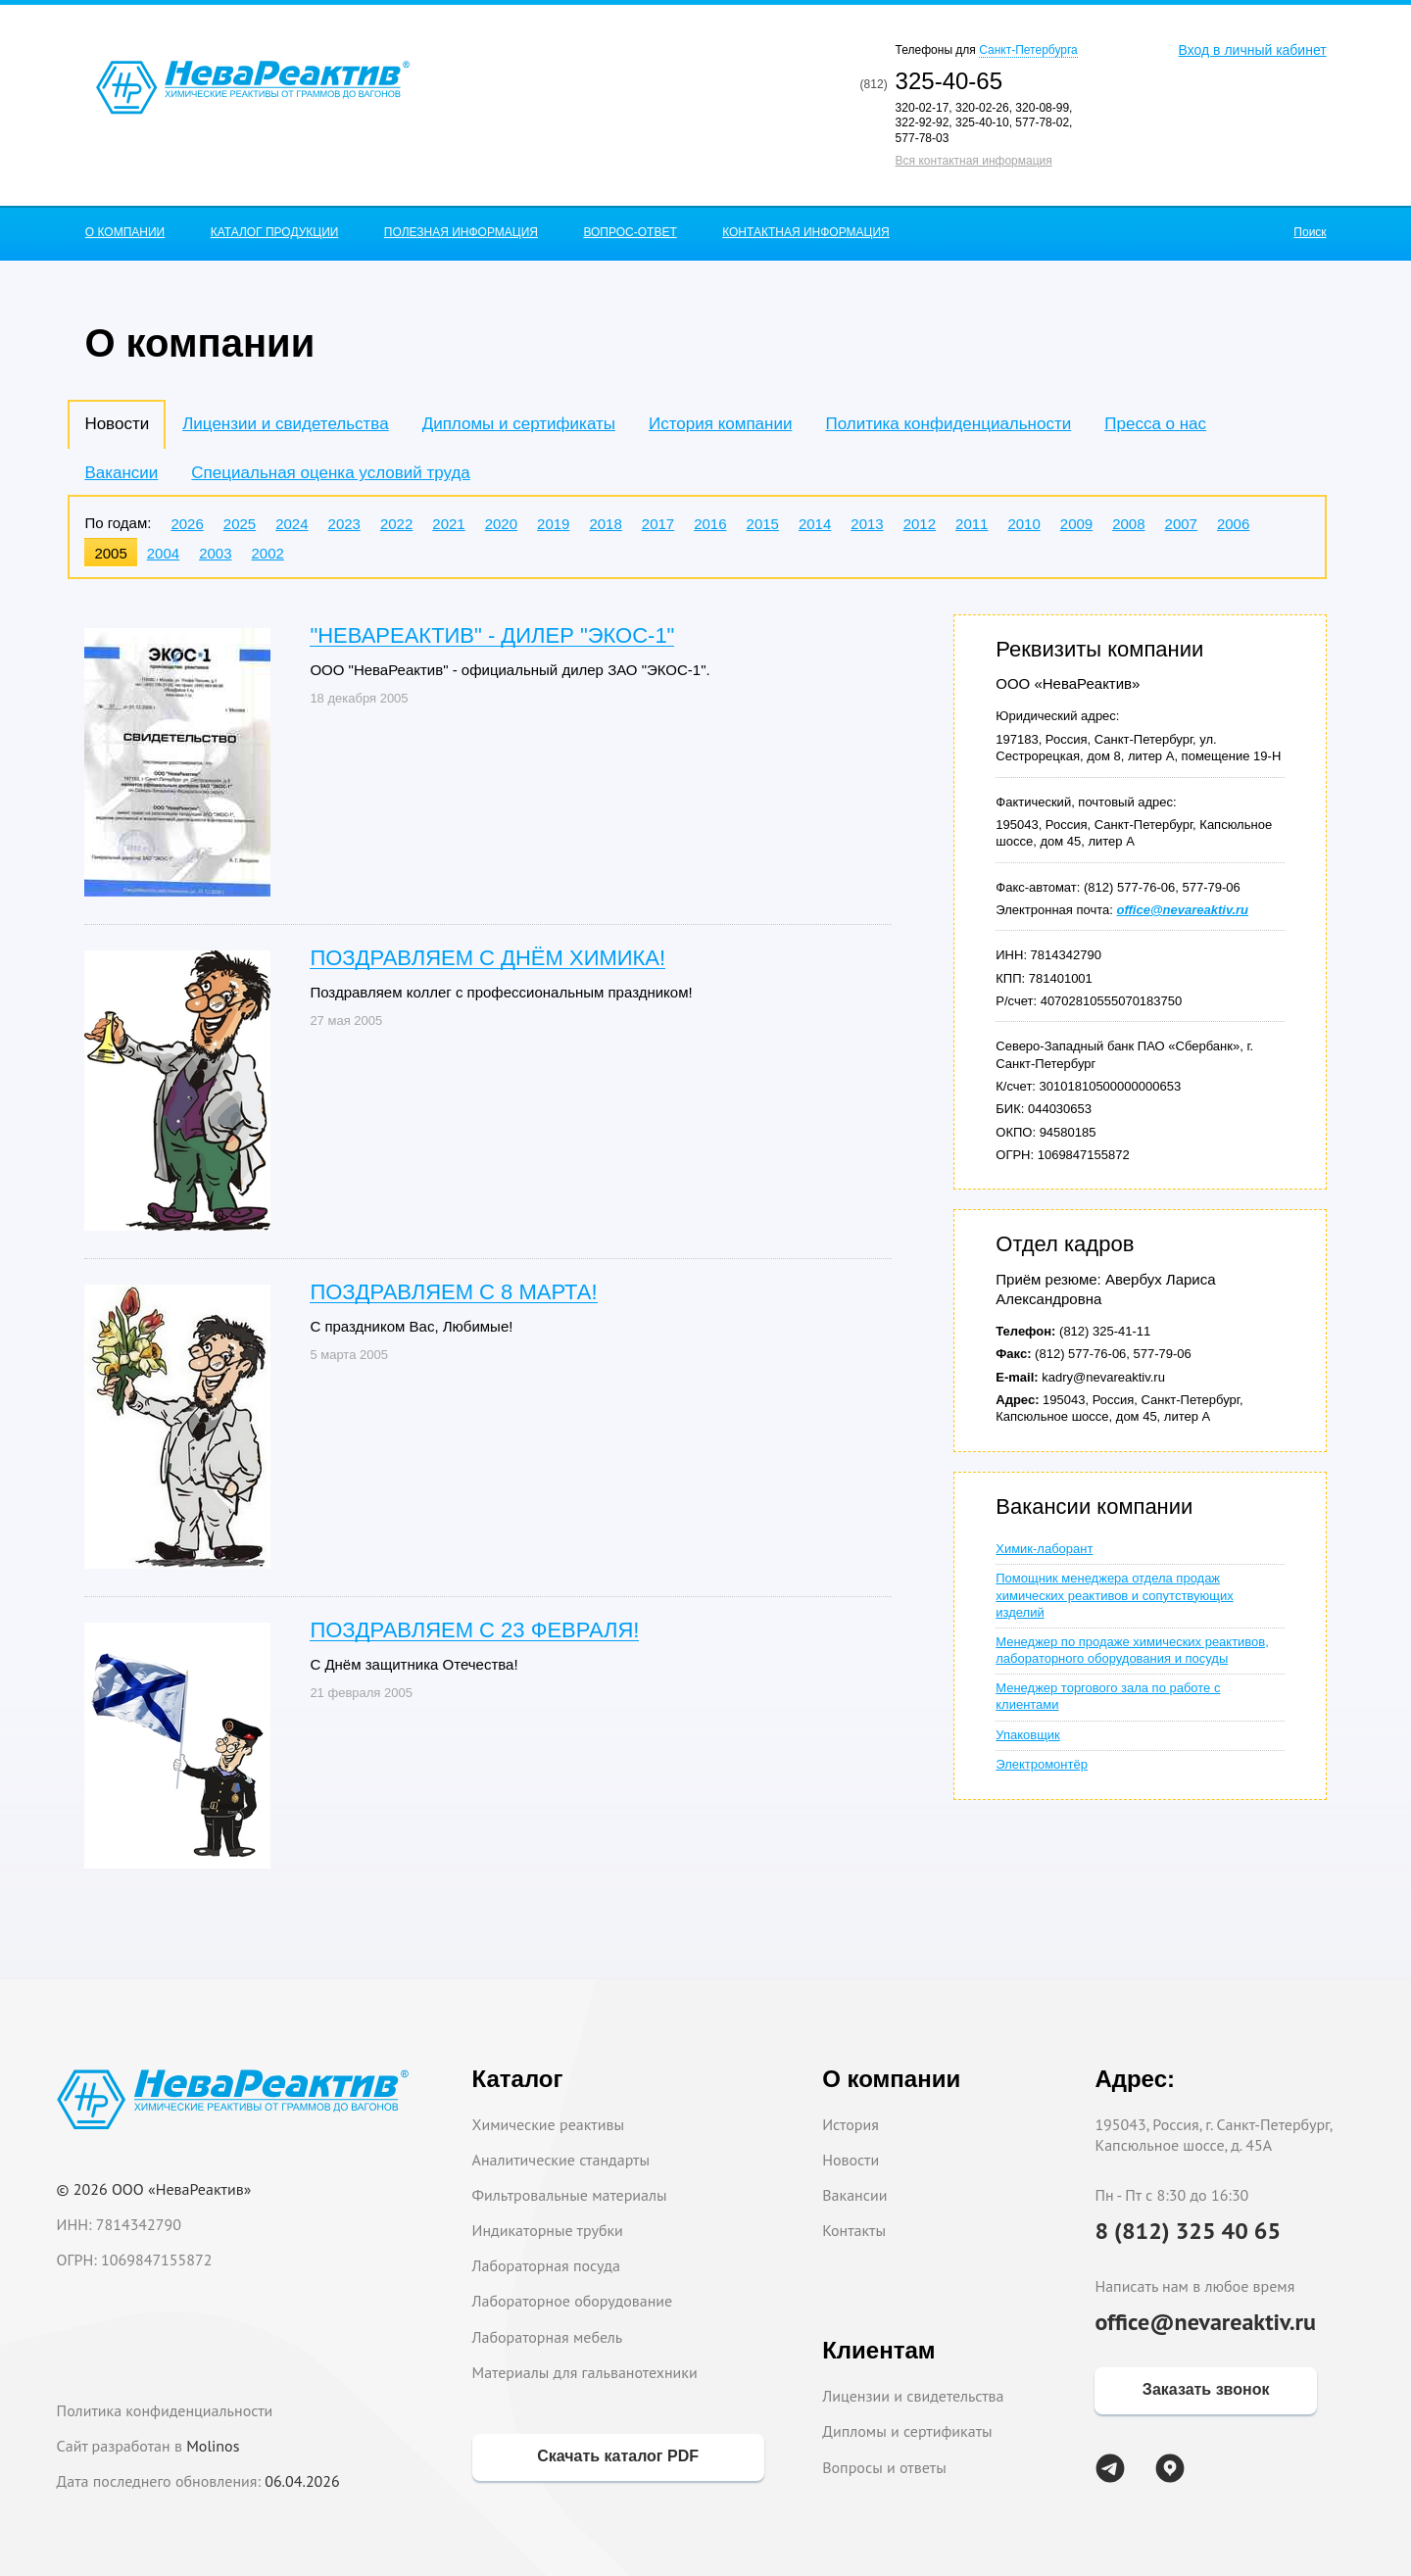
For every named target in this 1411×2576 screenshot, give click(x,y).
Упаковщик (1027, 1734)
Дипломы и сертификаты (518, 423)
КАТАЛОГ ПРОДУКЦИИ (275, 232)
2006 (1233, 523)
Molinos (212, 2445)
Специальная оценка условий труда (330, 472)
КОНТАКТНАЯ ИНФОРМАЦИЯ (806, 232)
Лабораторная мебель (547, 2337)
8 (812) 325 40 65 (1188, 2230)
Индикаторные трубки (547, 2230)
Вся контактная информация (974, 161)
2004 (163, 553)
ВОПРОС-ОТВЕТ (629, 232)
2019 (553, 523)
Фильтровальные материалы (569, 2195)
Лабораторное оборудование (572, 2300)
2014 (815, 523)
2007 (1181, 523)
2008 (1128, 523)
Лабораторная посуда (546, 2265)
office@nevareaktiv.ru (1205, 2322)
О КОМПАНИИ (125, 232)
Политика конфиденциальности (948, 423)
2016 (710, 523)
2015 (763, 523)
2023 (344, 523)
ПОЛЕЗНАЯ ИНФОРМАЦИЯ (461, 232)
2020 (501, 523)
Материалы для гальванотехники (585, 2372)
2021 (448, 523)
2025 (239, 523)
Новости (850, 2159)
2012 (919, 523)
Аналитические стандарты (561, 2159)
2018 (605, 523)
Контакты (854, 2230)
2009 (1076, 523)
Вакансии (121, 472)
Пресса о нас (1155, 423)
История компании (720, 423)
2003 (215, 553)
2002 (268, 553)
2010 (1023, 523)
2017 (658, 523)
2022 (396, 523)
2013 (867, 523)
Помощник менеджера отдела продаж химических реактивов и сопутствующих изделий (1114, 1595)
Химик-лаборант (1044, 1548)
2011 (971, 523)
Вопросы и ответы (884, 2467)
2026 (186, 523)
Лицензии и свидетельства (285, 423)
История (850, 2124)
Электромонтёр (1042, 1764)
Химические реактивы (548, 2124)
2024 (291, 523)
